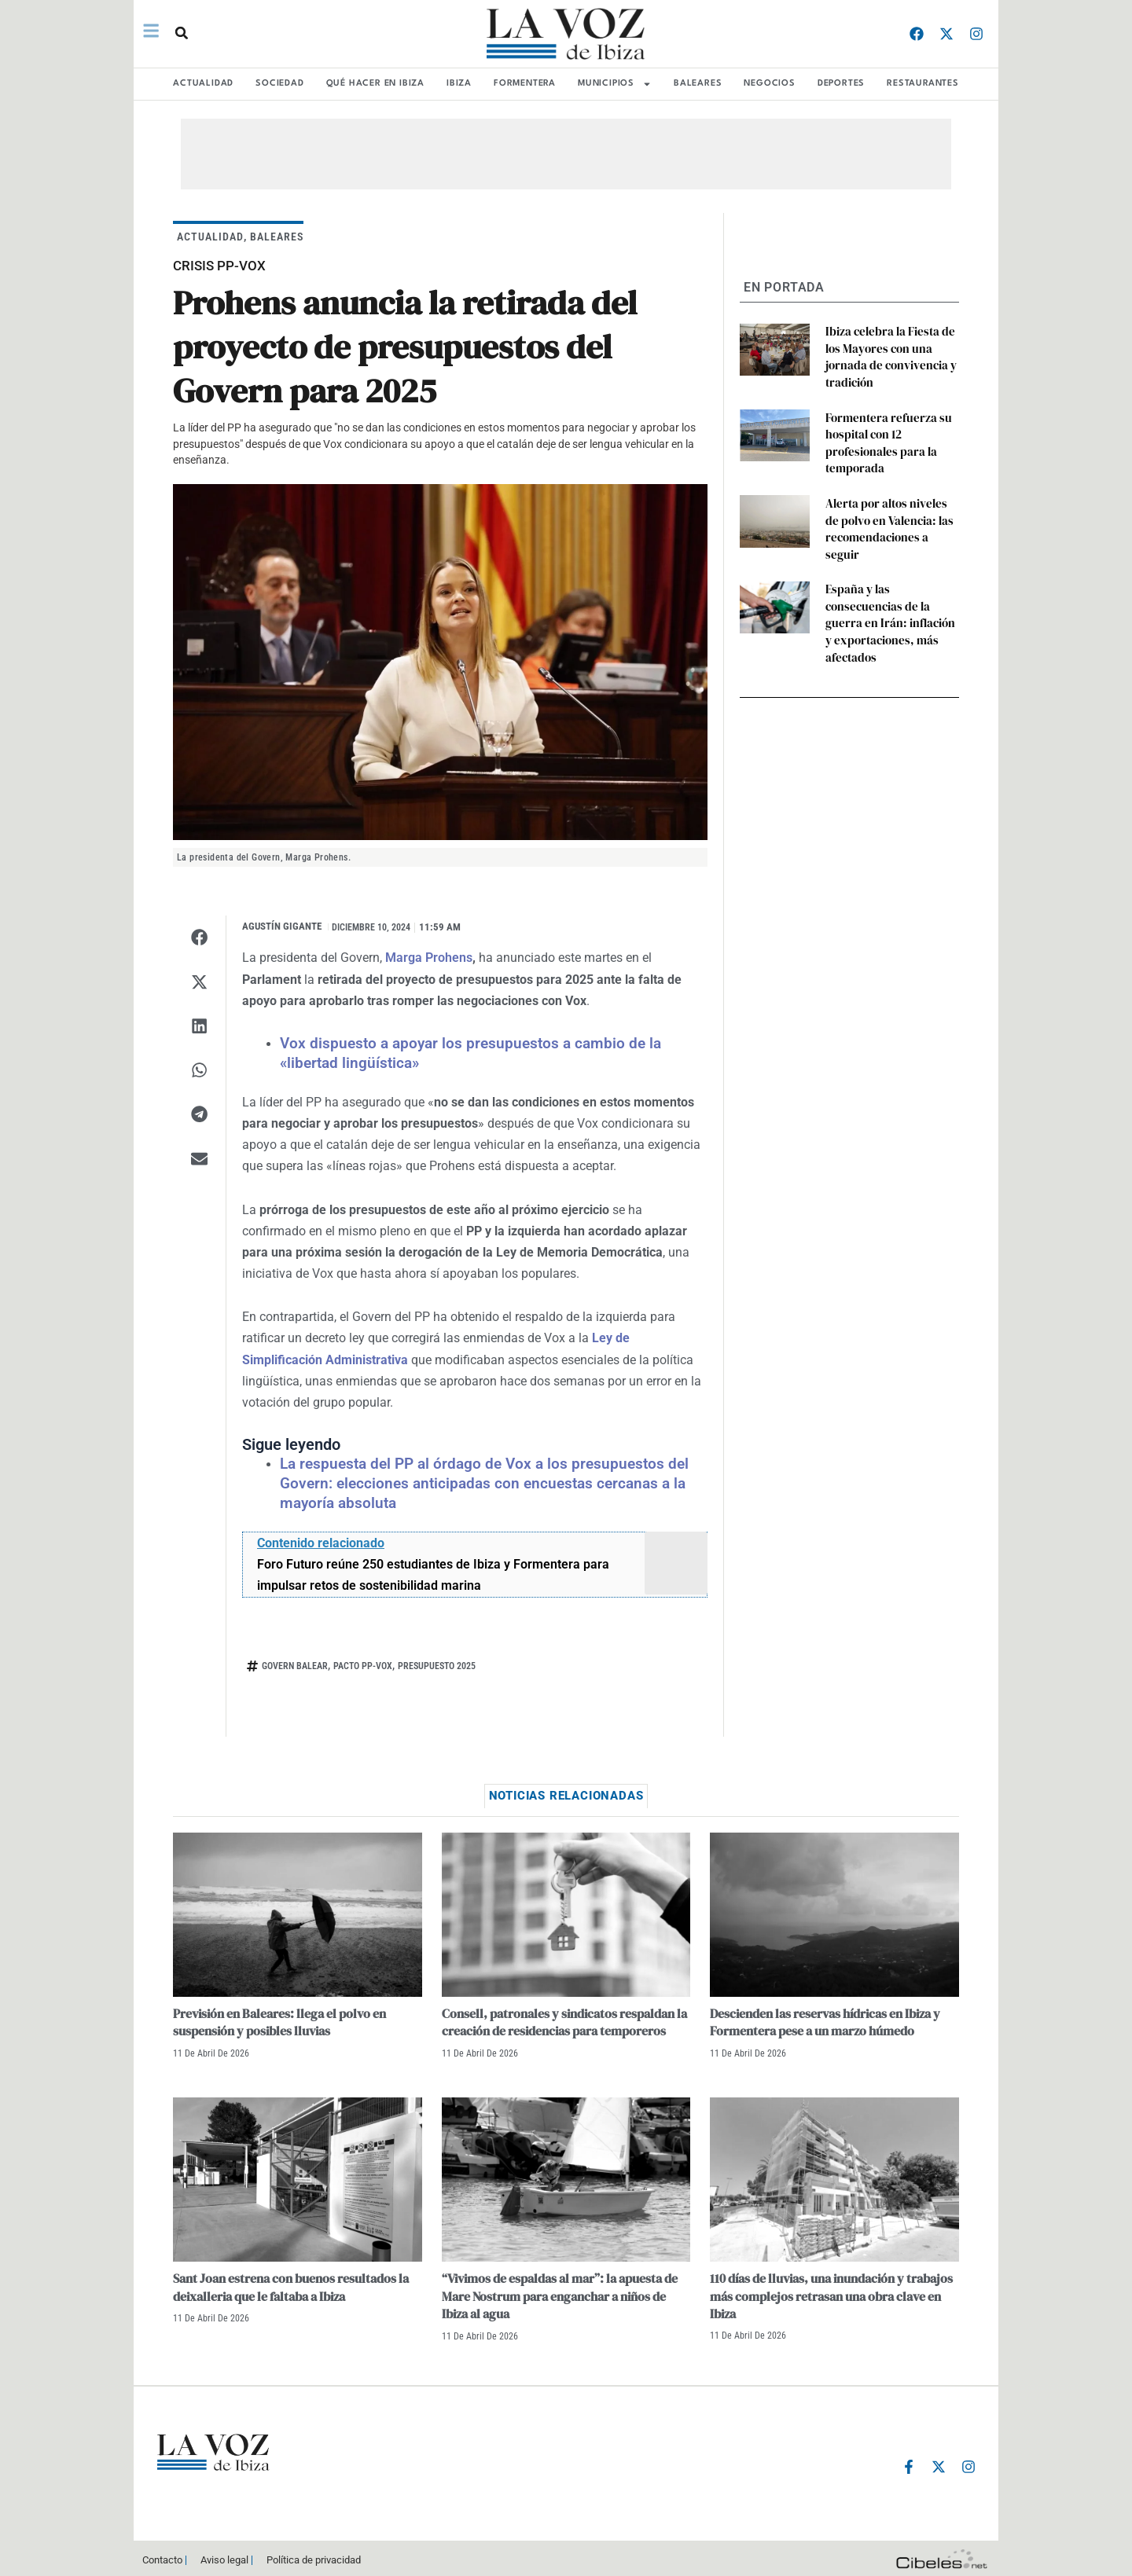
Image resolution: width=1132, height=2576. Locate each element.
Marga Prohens (428, 957)
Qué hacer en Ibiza (375, 83)
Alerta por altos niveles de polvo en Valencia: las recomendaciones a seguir (888, 505)
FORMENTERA (525, 83)
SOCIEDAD (279, 83)
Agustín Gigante (282, 926)
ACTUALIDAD (203, 83)
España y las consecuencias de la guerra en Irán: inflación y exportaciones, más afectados (891, 577)
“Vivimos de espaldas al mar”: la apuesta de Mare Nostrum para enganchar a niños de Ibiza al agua (560, 2292)
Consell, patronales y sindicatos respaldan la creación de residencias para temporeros (564, 2018)
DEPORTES (841, 83)
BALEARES (698, 83)
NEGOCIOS (769, 83)
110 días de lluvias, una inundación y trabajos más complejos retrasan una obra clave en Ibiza (831, 2292)
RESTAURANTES (923, 83)
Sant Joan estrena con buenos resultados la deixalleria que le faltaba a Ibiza (291, 2283)
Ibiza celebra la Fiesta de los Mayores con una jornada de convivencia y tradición (885, 353)
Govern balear (295, 1662)
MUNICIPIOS (615, 84)
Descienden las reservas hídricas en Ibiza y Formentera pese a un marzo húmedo (825, 2018)
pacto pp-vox (362, 1662)
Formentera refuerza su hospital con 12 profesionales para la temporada (882, 433)
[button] (180, 33)
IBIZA (459, 83)
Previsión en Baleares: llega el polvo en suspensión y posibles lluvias (279, 2018)
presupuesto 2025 (437, 1662)
